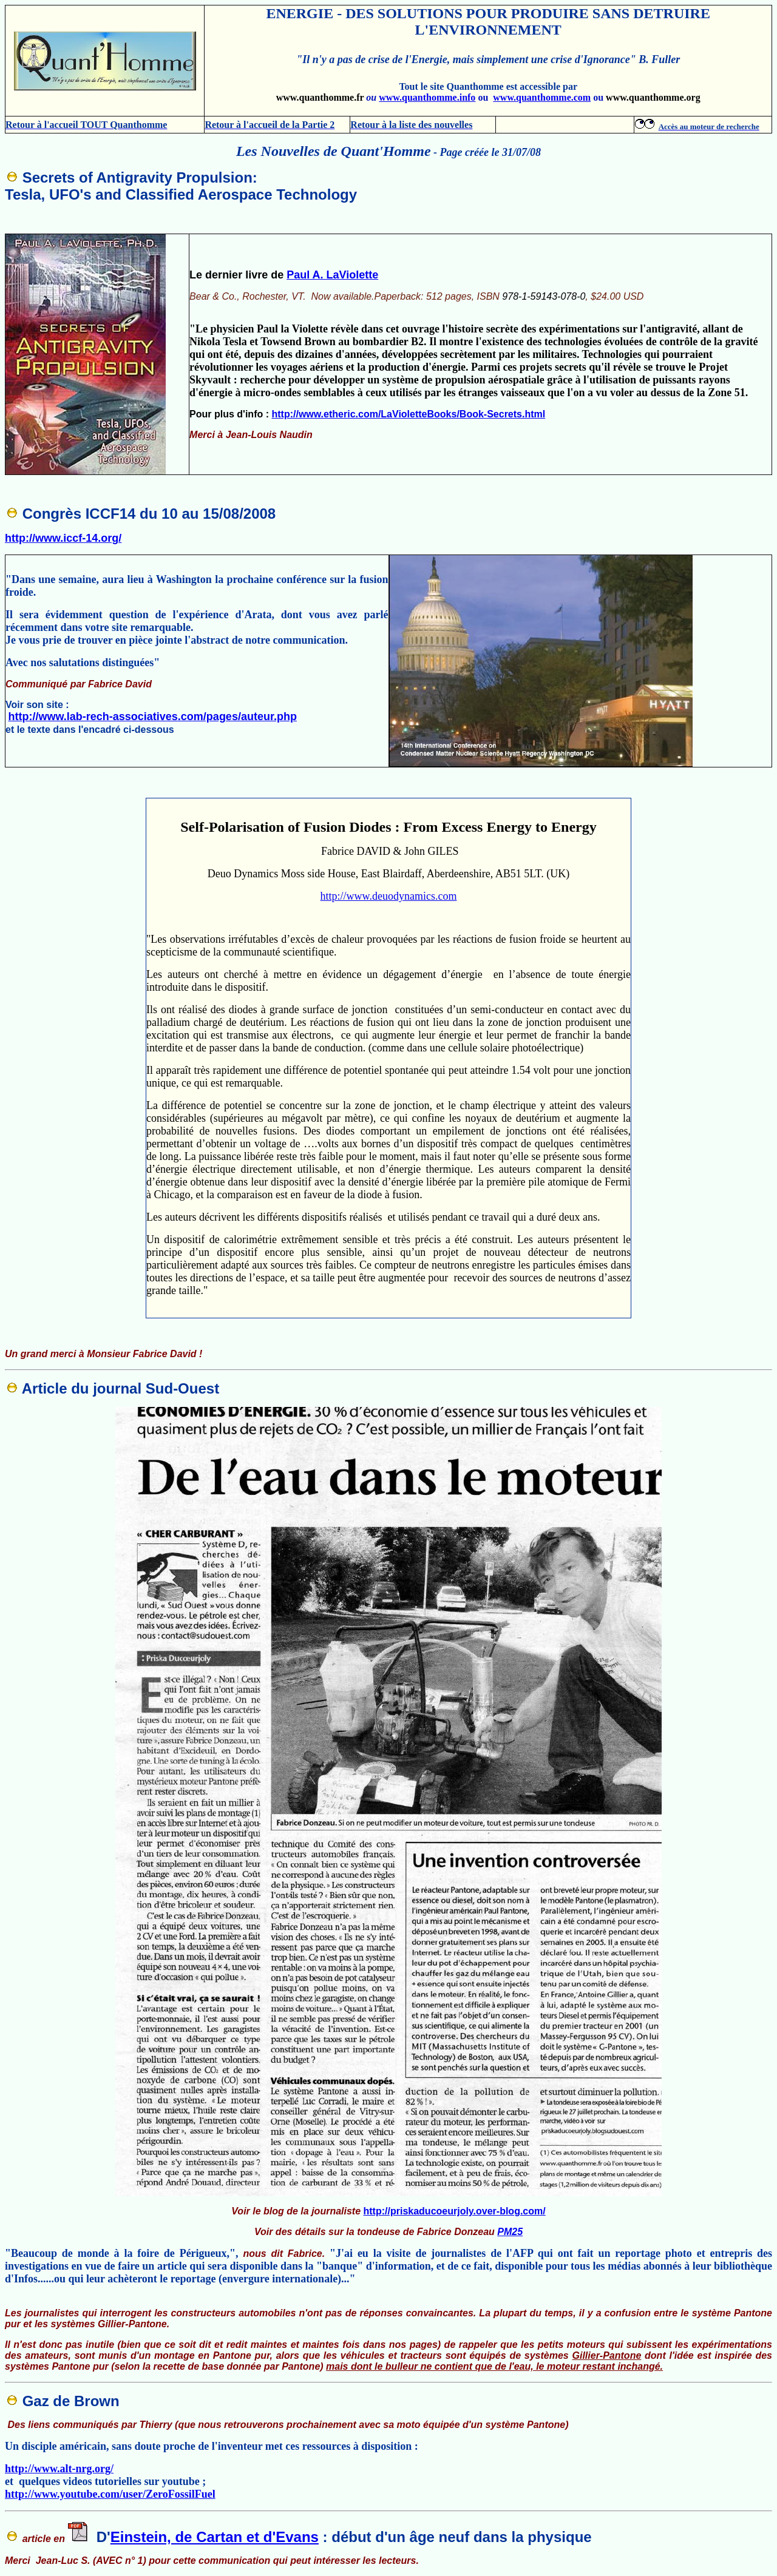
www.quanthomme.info (427, 97)
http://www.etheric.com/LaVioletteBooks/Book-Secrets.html (408, 414)
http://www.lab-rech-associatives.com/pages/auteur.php (152, 716)
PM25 (510, 2232)
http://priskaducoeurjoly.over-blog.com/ (455, 2211)
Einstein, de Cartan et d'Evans (214, 2537)
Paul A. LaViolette (332, 275)
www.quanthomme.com (542, 97)
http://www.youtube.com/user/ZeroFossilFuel (110, 2494)
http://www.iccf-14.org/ (63, 538)
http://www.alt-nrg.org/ (59, 2469)
